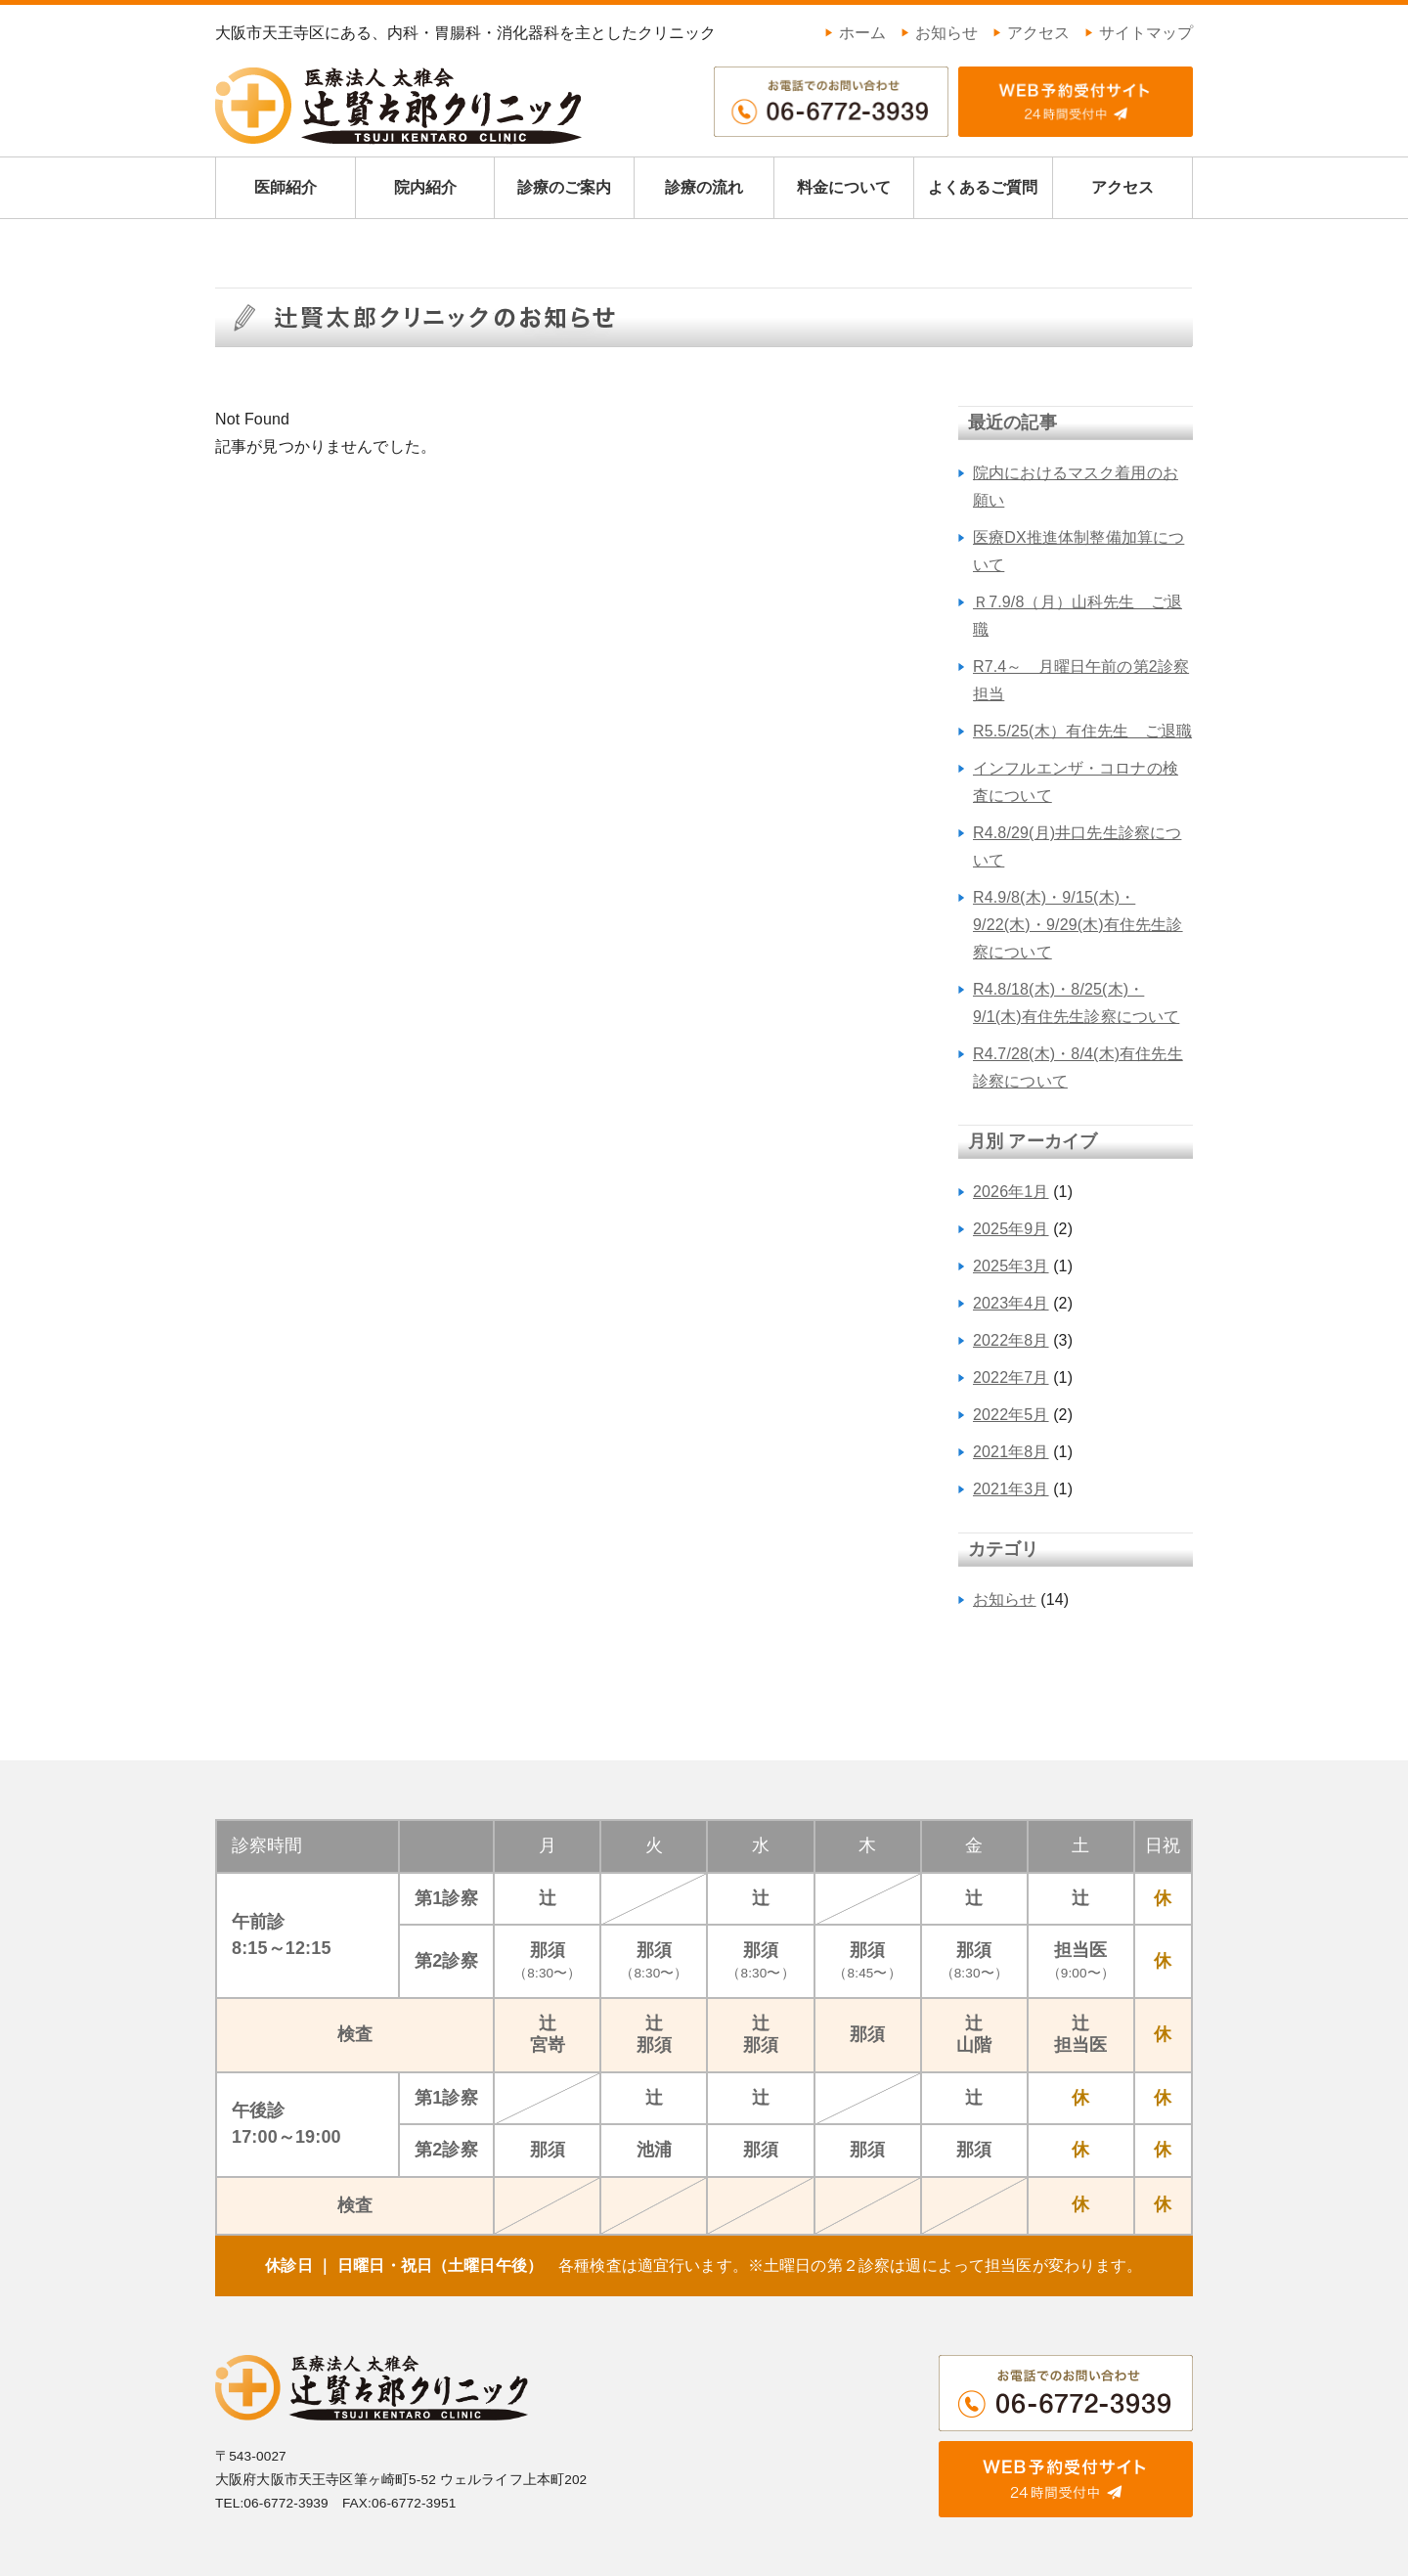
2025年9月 (1011, 1229)
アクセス (1031, 32)
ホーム (855, 32)
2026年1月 (1011, 1191)
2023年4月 (1011, 1303)
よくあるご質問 (982, 187)
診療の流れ (704, 187)
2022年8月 (1011, 1340)
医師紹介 (285, 187)
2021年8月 (1011, 1451)
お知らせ (939, 32)
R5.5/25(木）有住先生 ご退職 (1082, 731)
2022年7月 (1011, 1377)
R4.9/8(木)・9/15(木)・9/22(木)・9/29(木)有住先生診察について (1078, 924)
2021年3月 (1011, 1489)
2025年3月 (1011, 1266)
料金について (844, 187)
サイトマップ (1138, 32)
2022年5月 (1011, 1414)
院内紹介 (425, 187)
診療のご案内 (564, 187)
